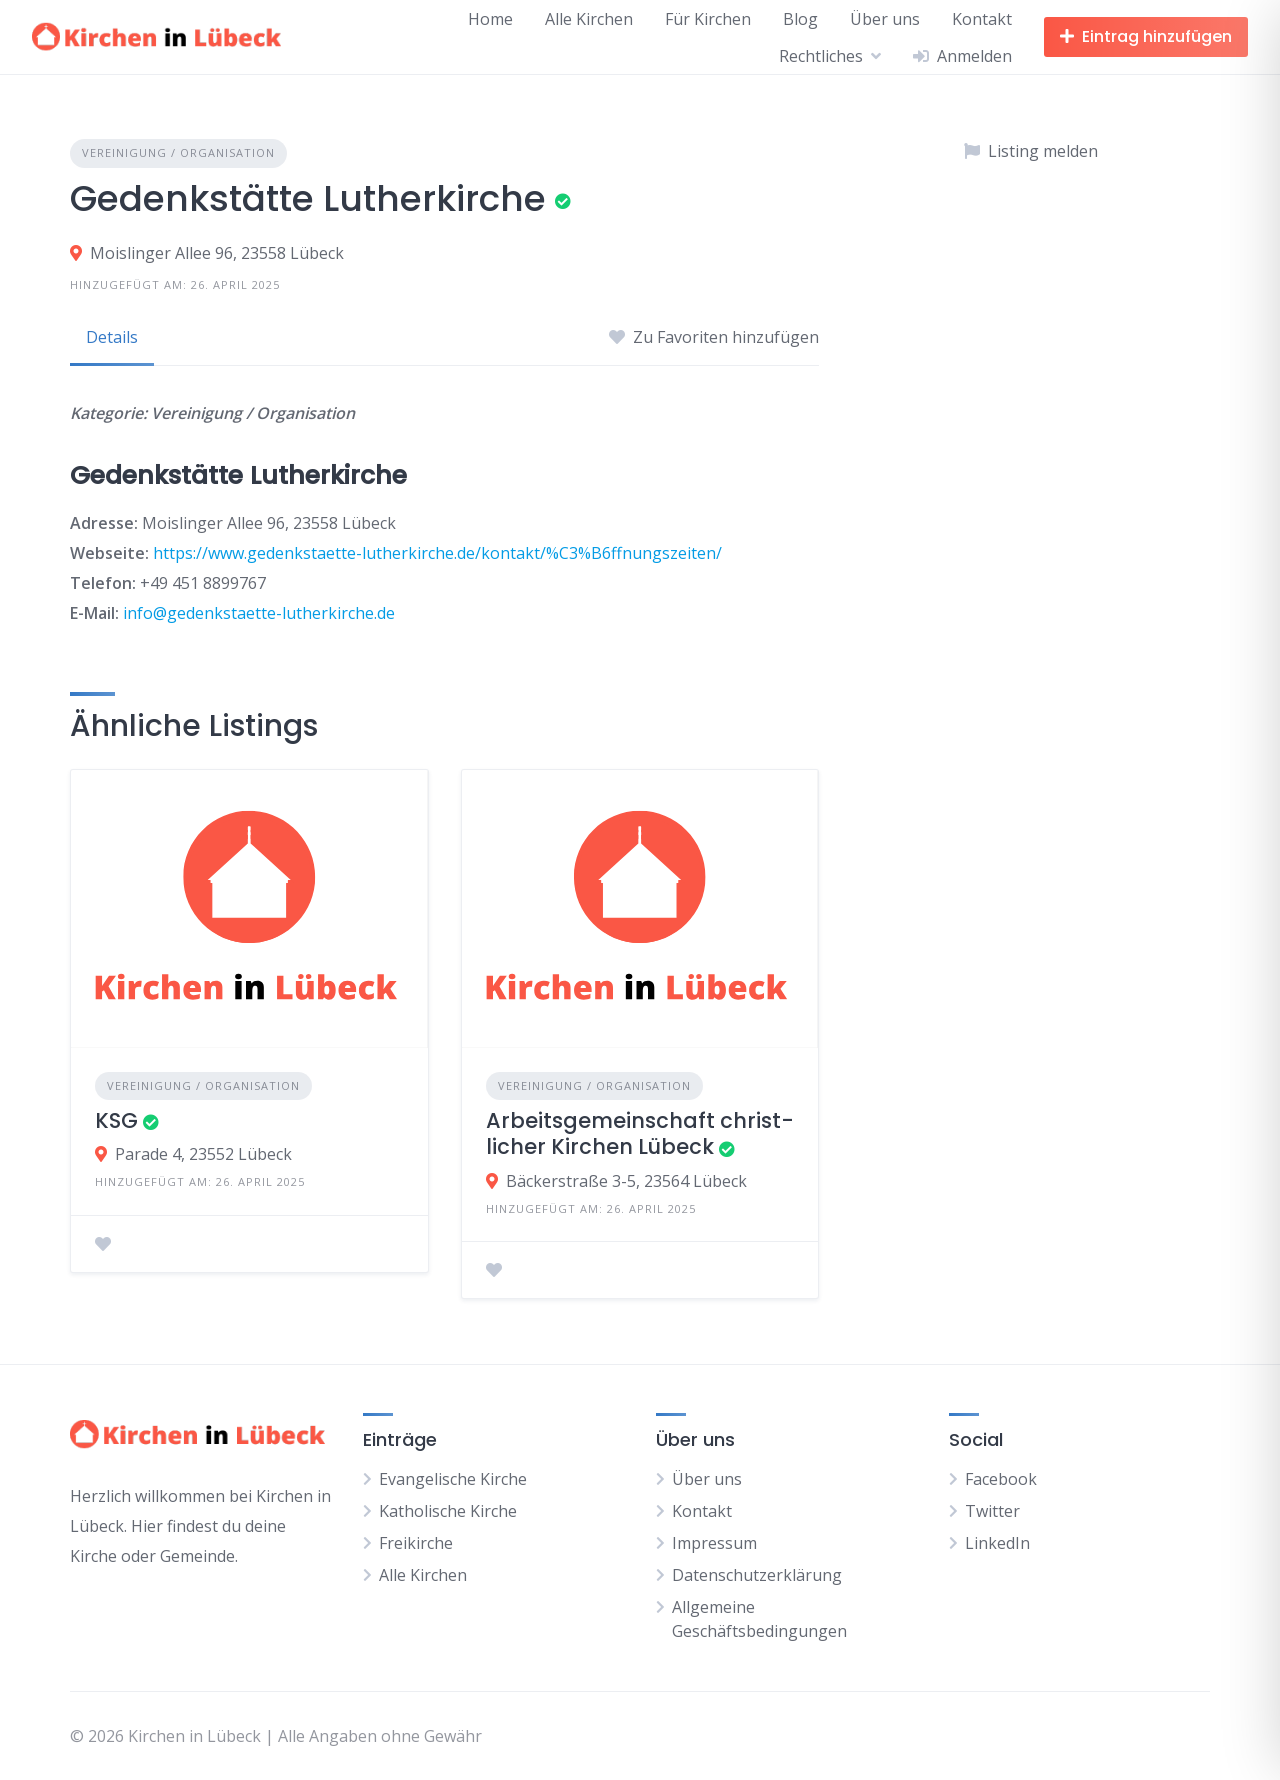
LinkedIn (997, 1543)
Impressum (714, 1543)
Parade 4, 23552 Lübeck (203, 1154)
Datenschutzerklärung (757, 1575)
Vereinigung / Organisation (178, 152)
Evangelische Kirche (453, 1479)
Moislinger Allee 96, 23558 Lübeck (217, 253)
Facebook (1001, 1479)
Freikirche (416, 1543)
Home (490, 19)
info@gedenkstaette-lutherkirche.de (259, 613)
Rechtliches (821, 56)
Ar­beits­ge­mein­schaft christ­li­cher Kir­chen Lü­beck (640, 1133)
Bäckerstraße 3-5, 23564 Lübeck (626, 1181)
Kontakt (982, 19)
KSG (116, 1120)
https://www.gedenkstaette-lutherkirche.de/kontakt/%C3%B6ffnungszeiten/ (437, 553)
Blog (800, 19)
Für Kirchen (708, 19)
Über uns (885, 19)
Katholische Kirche (448, 1511)
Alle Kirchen (589, 19)
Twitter (992, 1511)
